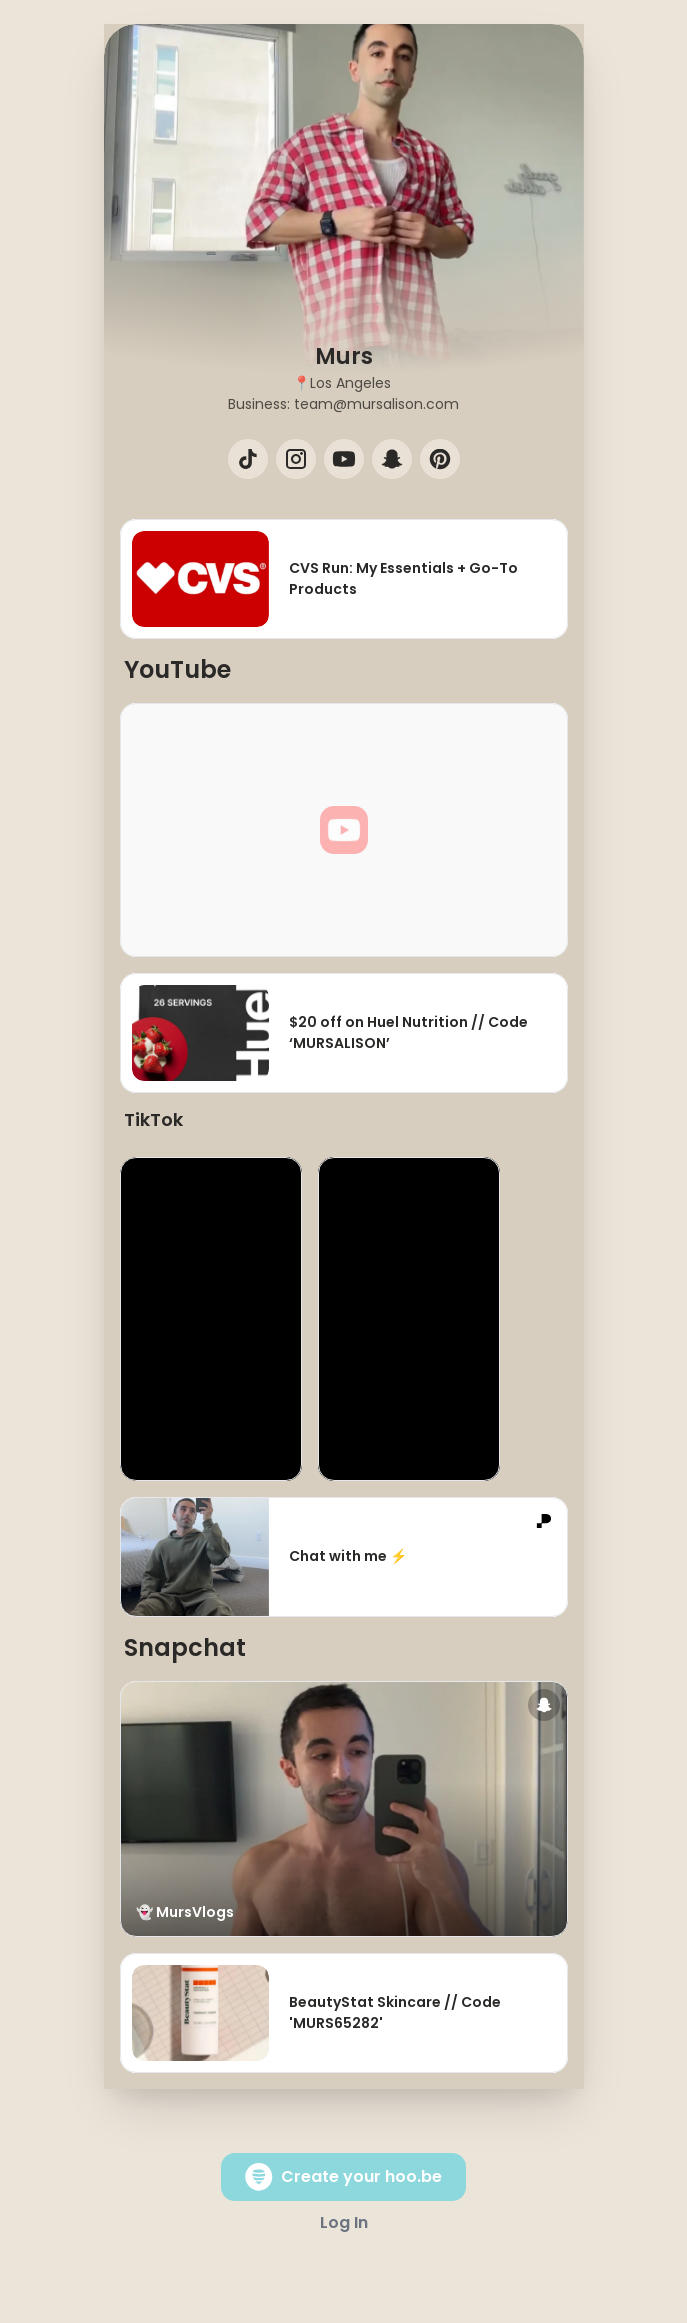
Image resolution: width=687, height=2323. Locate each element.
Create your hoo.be (343, 2177)
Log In (344, 2222)
